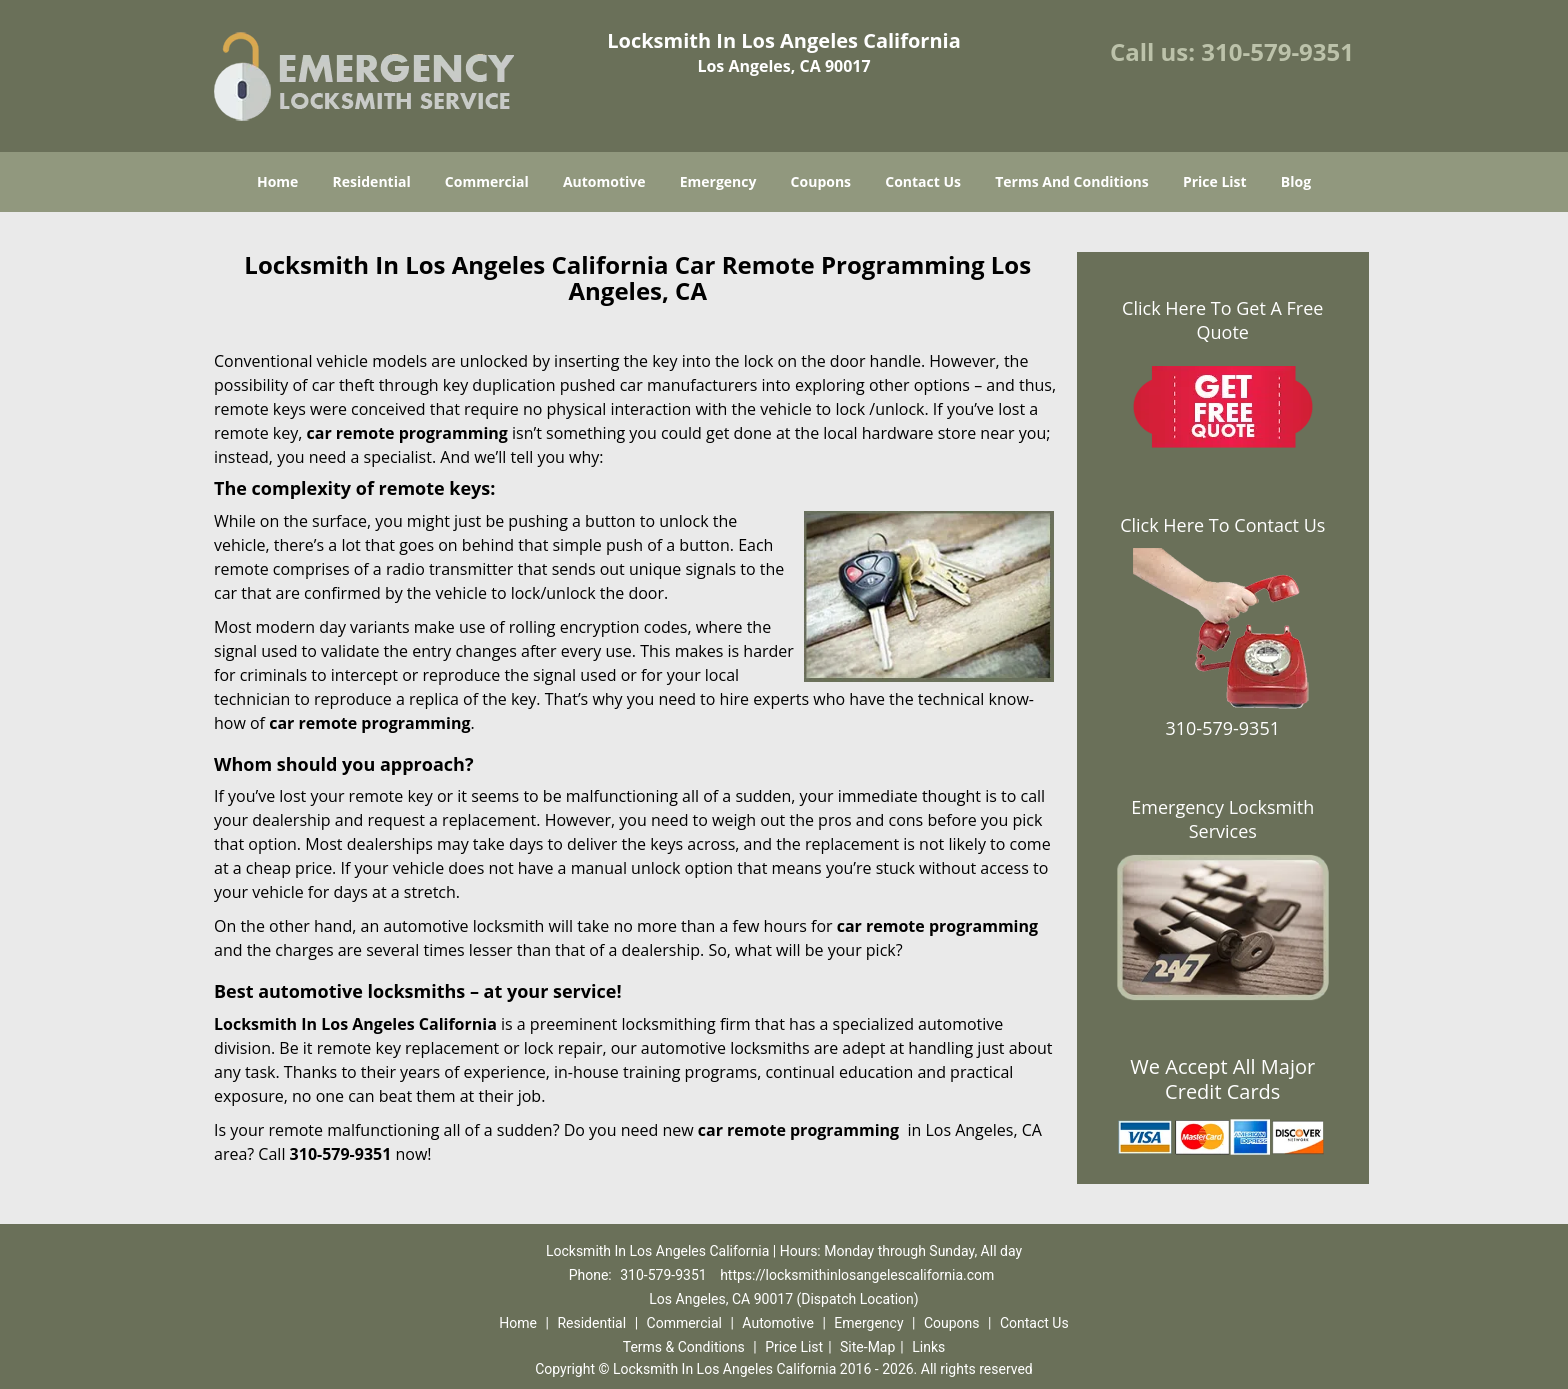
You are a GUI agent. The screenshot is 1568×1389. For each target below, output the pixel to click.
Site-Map (867, 1347)
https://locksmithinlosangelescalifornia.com (857, 1275)
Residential (372, 181)
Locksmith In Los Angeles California (355, 1024)
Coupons (821, 181)
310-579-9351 (1277, 51)
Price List (1215, 181)
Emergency (718, 181)
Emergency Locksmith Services (1222, 819)
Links (928, 1347)
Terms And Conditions (1072, 181)
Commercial (487, 181)
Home (277, 181)
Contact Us (923, 181)
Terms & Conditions (684, 1347)
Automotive (604, 181)
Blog (1296, 181)
